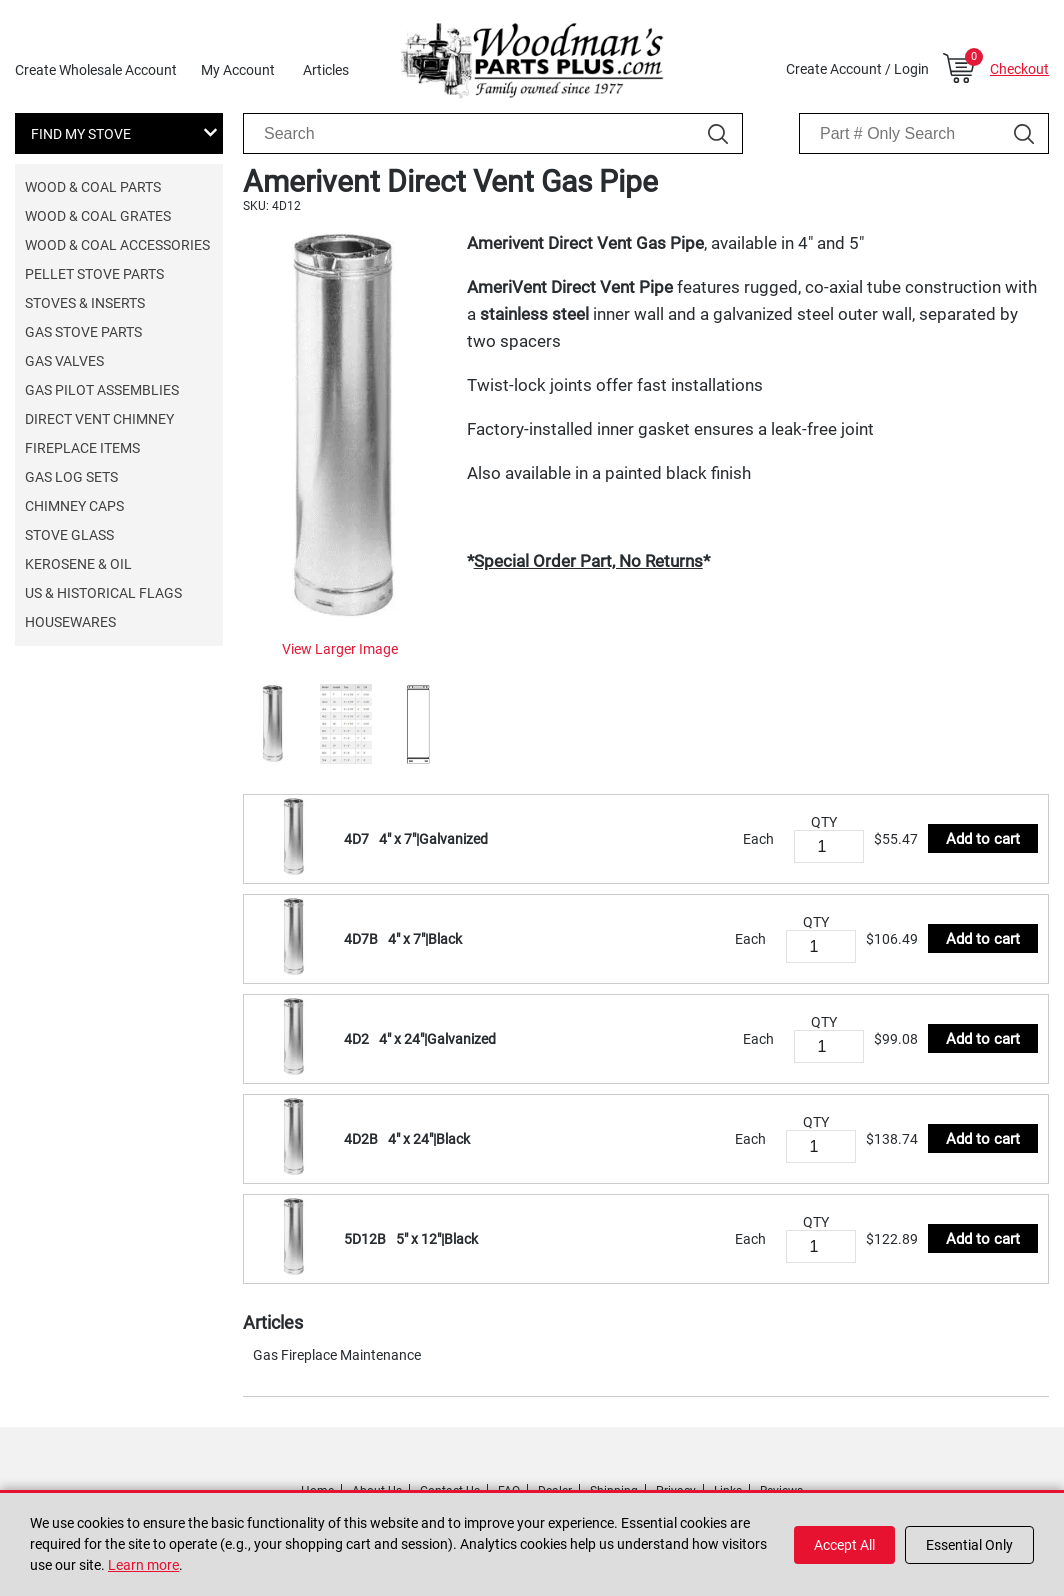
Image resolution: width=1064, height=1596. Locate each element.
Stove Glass (69, 535)
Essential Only (969, 1545)
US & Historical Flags (103, 593)
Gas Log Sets (71, 477)
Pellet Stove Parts (94, 274)
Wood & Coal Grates (98, 216)
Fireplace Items (82, 448)
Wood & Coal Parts (93, 187)
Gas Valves (64, 361)
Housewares (70, 622)
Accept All (844, 1545)
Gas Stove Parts (83, 332)
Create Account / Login (857, 69)
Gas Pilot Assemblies (102, 390)
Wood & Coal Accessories (117, 245)
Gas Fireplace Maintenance (337, 1355)
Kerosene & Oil (78, 564)
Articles (326, 70)
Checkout (1019, 69)
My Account (238, 70)
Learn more (143, 1565)
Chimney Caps (74, 506)
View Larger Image (340, 649)
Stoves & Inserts (85, 303)
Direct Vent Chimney (99, 419)
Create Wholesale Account (96, 70)
